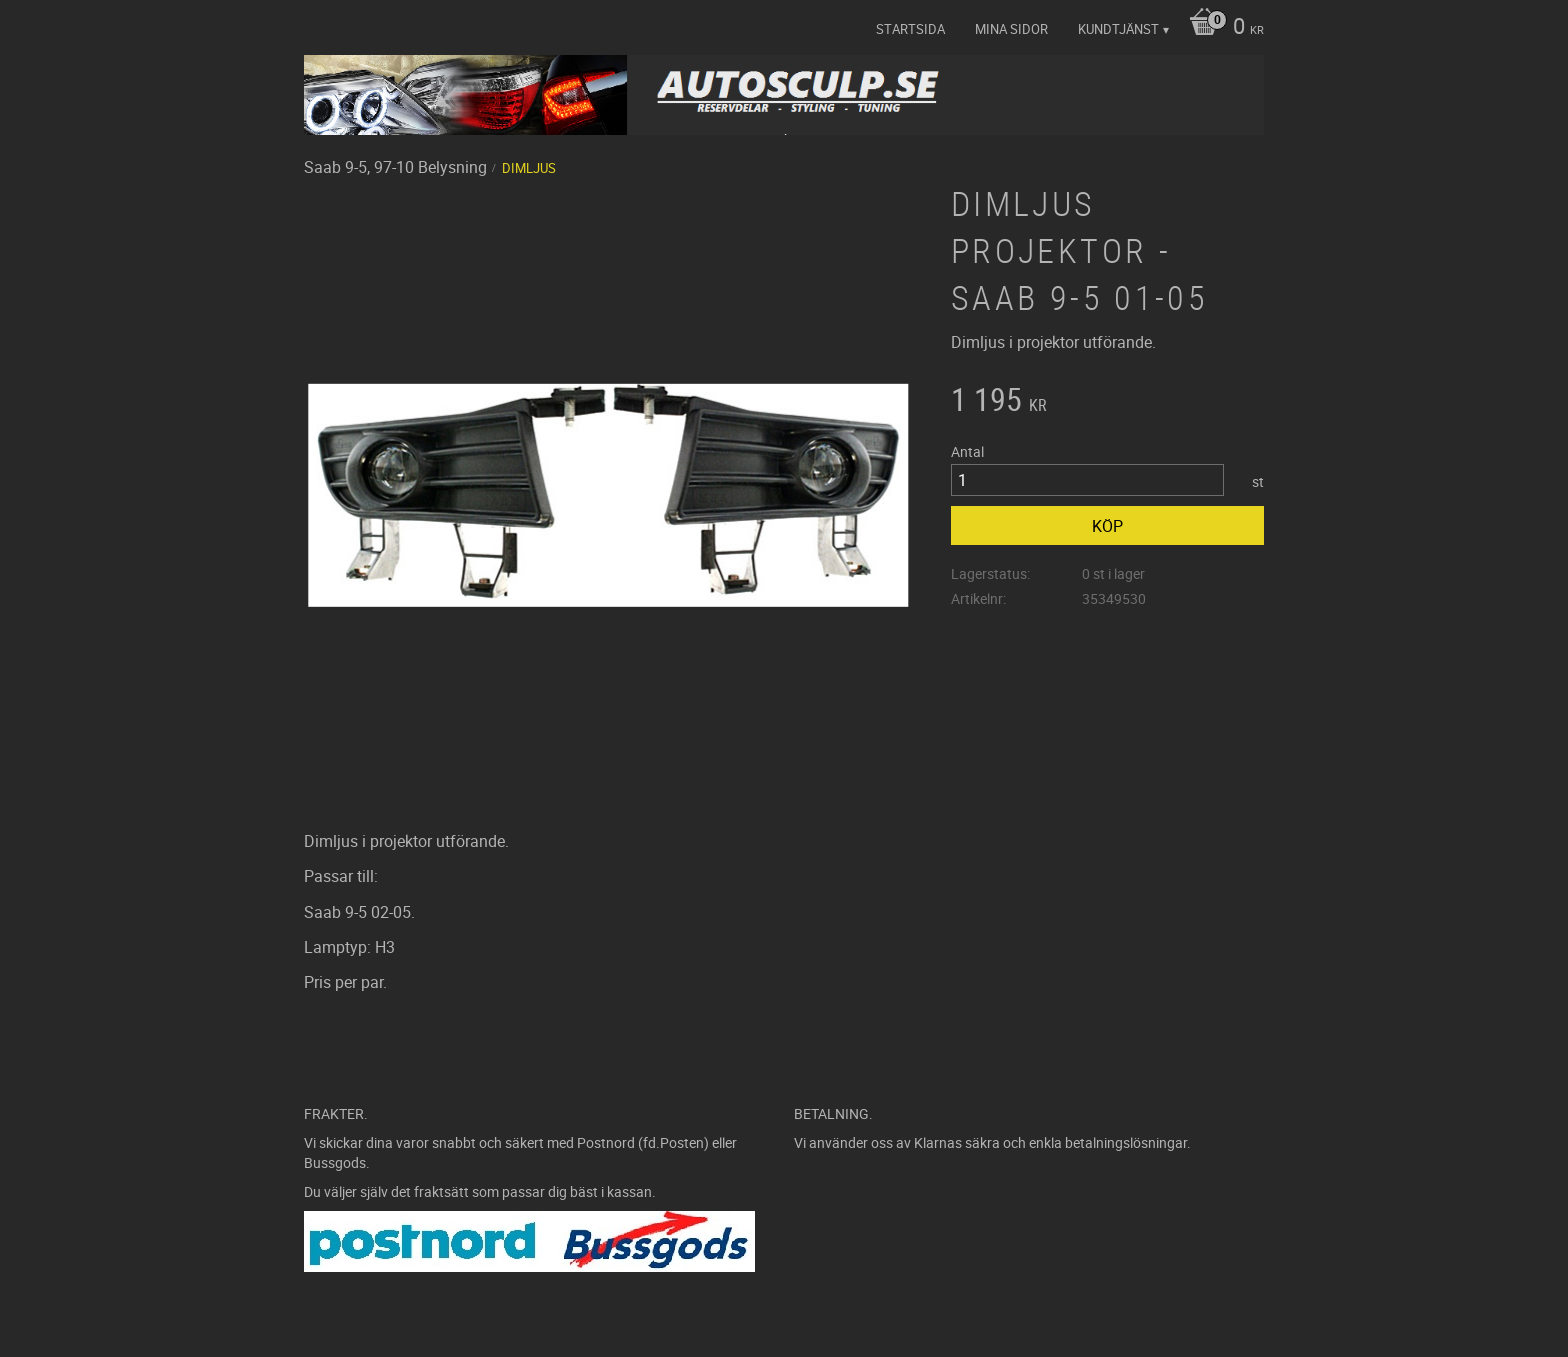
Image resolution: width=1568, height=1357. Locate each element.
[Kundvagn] (1221, 28)
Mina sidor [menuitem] (1011, 29)
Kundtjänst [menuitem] (1118, 29)
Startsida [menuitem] (910, 29)
